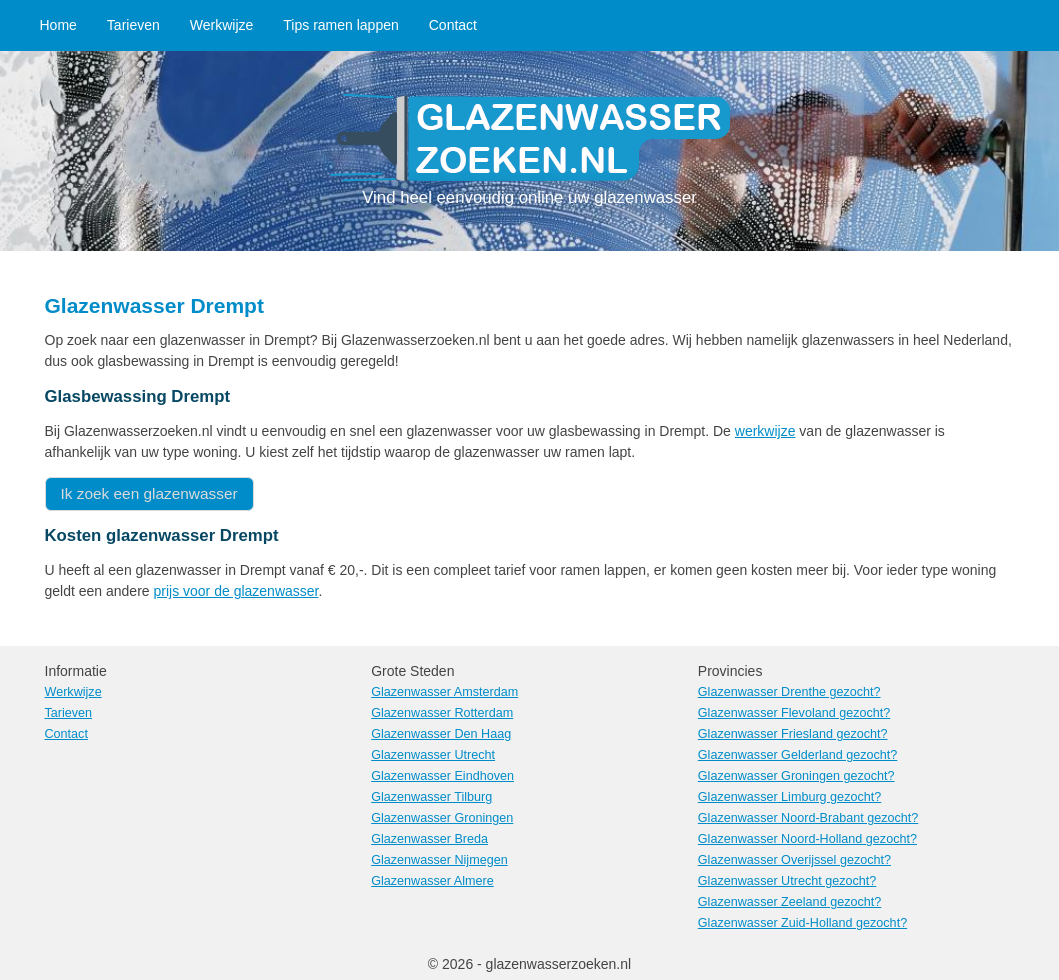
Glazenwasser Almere (432, 881)
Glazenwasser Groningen (442, 818)
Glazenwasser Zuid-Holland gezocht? (802, 923)
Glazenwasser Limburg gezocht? (789, 797)
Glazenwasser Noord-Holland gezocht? (807, 839)
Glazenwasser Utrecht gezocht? (787, 881)
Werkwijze (222, 25)
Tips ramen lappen (340, 25)
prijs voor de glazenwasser (235, 591)
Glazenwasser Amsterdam (444, 692)
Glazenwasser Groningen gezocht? (796, 776)
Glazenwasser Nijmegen (439, 860)
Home (58, 25)
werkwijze (765, 431)
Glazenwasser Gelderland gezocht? (798, 755)
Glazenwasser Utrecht (433, 755)
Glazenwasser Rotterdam (442, 713)
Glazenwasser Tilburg (431, 797)
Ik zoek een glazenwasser (149, 493)
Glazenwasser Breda (429, 839)
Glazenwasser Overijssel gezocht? (794, 860)
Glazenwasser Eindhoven (442, 776)
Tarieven (133, 25)
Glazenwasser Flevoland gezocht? (794, 713)
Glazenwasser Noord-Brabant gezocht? (808, 818)
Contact (453, 25)
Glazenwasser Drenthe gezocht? (789, 692)
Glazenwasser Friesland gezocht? (793, 734)
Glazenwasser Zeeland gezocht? (789, 902)
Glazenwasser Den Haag (441, 734)
